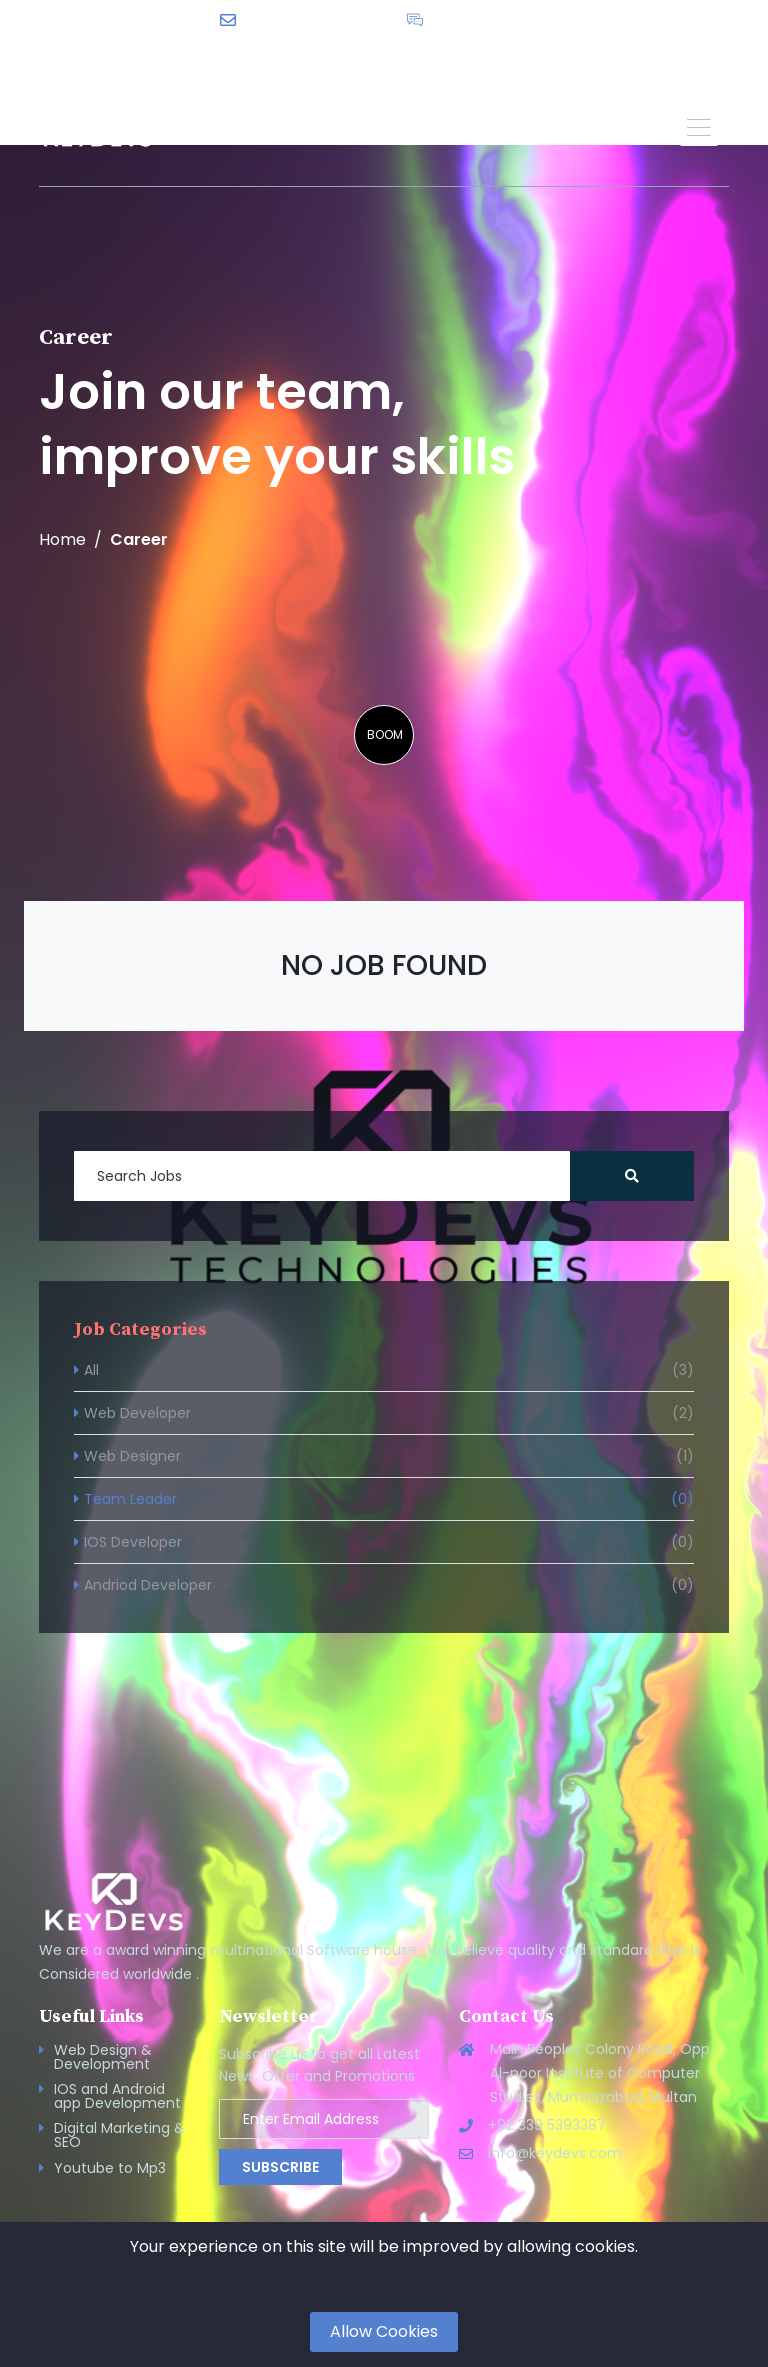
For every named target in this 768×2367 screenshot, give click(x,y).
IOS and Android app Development (117, 2096)
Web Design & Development (103, 2057)
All (389, 1370)
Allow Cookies (384, 2331)
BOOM (385, 734)
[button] (699, 126)
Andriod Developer (389, 1585)
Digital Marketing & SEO (119, 2135)
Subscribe (280, 2167)
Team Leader (389, 1499)
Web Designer (389, 1456)
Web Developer (389, 1413)
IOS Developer (389, 1542)
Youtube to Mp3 (110, 2168)
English (453, 51)
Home (62, 540)
